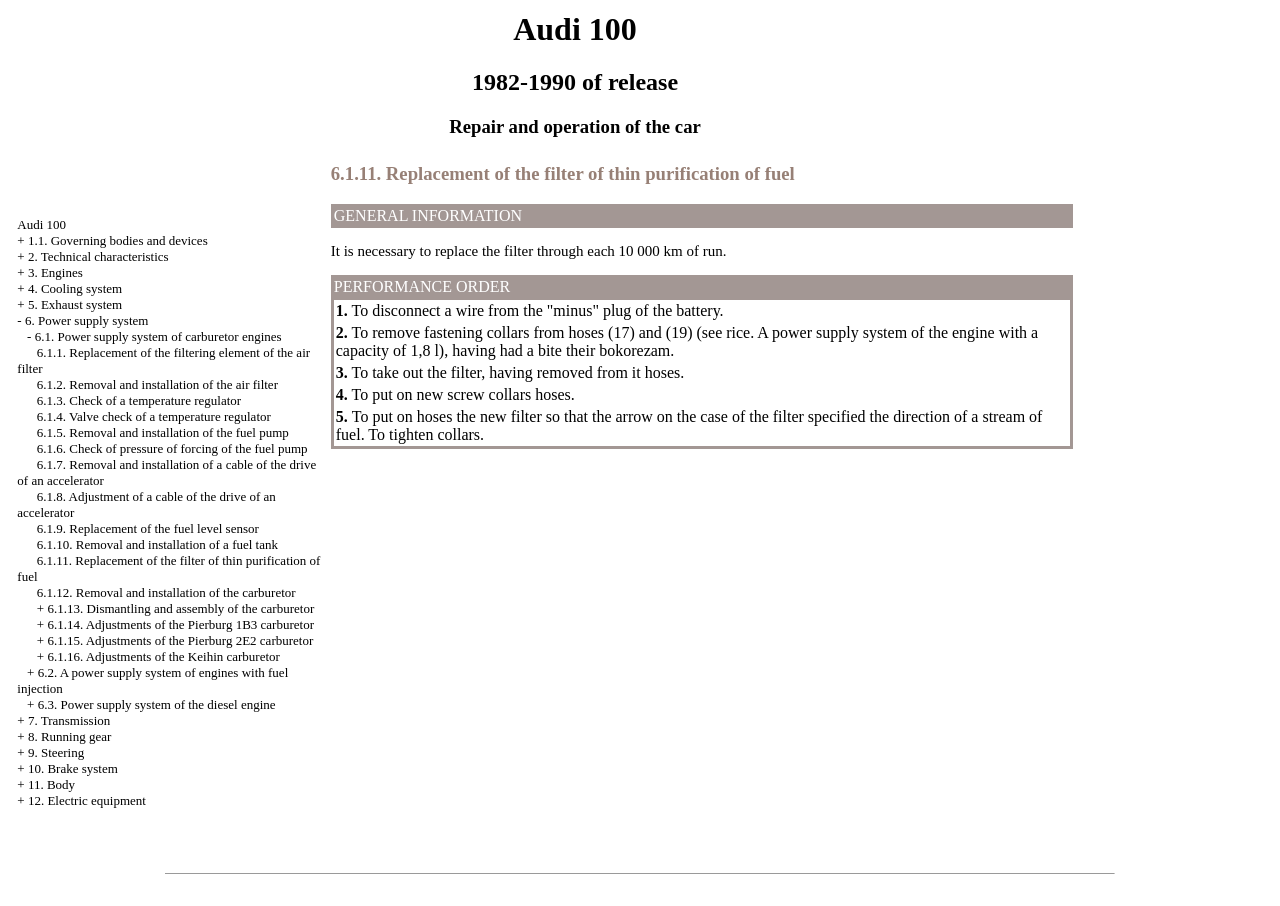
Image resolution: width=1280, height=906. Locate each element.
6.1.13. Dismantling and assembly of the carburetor (180, 608)
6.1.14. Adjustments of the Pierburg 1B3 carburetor (180, 624)
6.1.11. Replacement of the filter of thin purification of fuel (563, 173)
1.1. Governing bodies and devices (118, 240)
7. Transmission (69, 720)
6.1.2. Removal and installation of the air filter (157, 384)
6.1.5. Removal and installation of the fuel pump (163, 432)
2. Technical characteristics (98, 256)
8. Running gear (69, 736)
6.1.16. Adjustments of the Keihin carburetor (163, 656)
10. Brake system (73, 768)
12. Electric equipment (87, 800)
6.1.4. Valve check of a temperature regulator (154, 416)
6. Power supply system (87, 320)
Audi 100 (41, 224)
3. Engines (55, 272)
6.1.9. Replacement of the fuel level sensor (148, 528)
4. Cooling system (75, 288)
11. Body (51, 784)
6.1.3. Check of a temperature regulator (139, 400)
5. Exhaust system (75, 304)
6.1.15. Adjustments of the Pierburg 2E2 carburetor (180, 640)
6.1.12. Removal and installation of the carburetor (166, 592)
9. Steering (56, 752)
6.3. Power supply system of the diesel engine (157, 704)
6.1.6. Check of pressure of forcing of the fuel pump (172, 448)
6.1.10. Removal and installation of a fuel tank (157, 544)
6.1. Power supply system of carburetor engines (158, 336)
